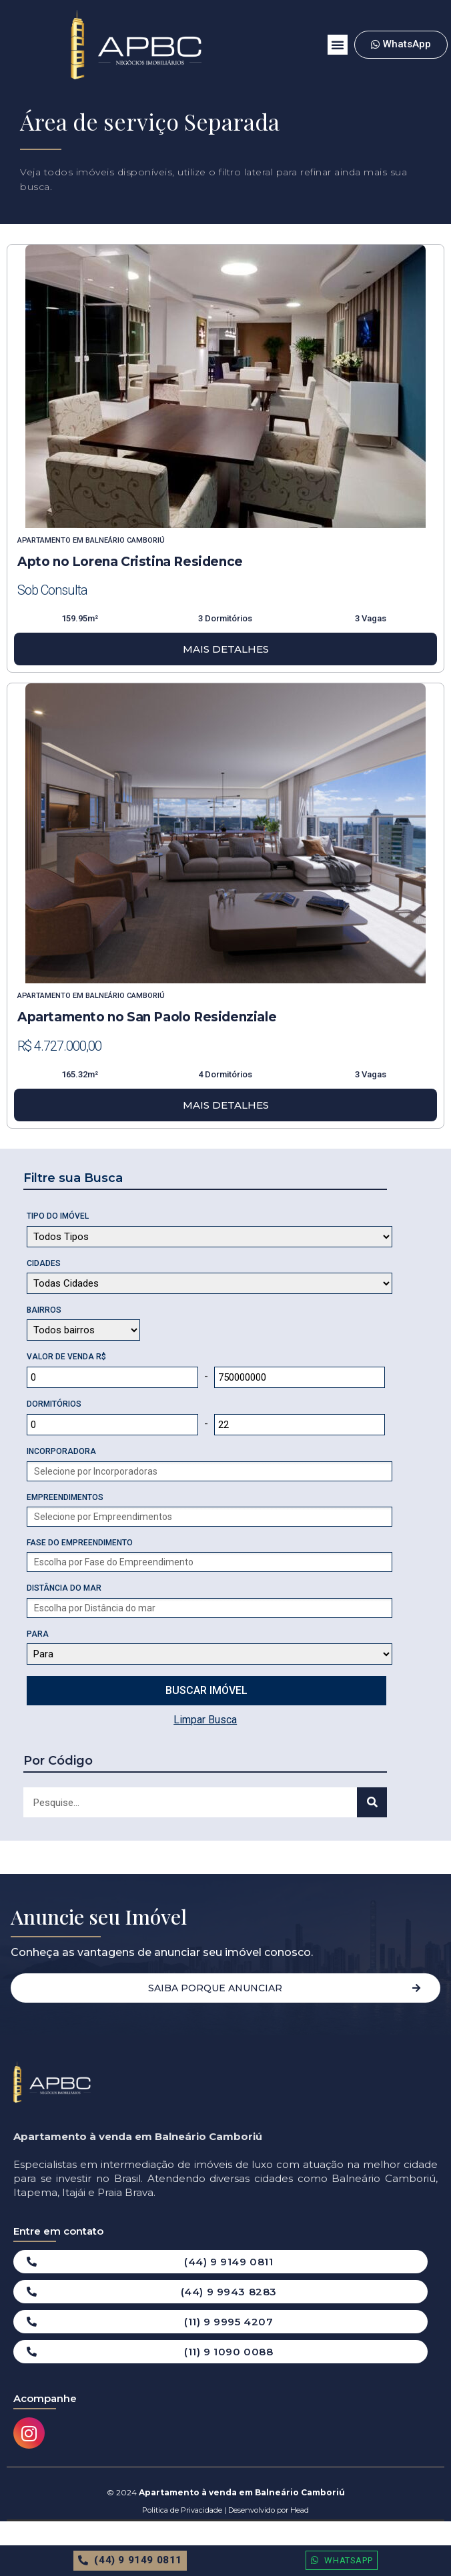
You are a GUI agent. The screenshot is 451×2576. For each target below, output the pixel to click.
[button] (338, 45)
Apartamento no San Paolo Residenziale (146, 1017)
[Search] (372, 1802)
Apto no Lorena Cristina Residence (130, 561)
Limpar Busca (205, 1719)
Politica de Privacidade (182, 2510)
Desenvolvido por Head (267, 2510)
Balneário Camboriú (125, 540)
